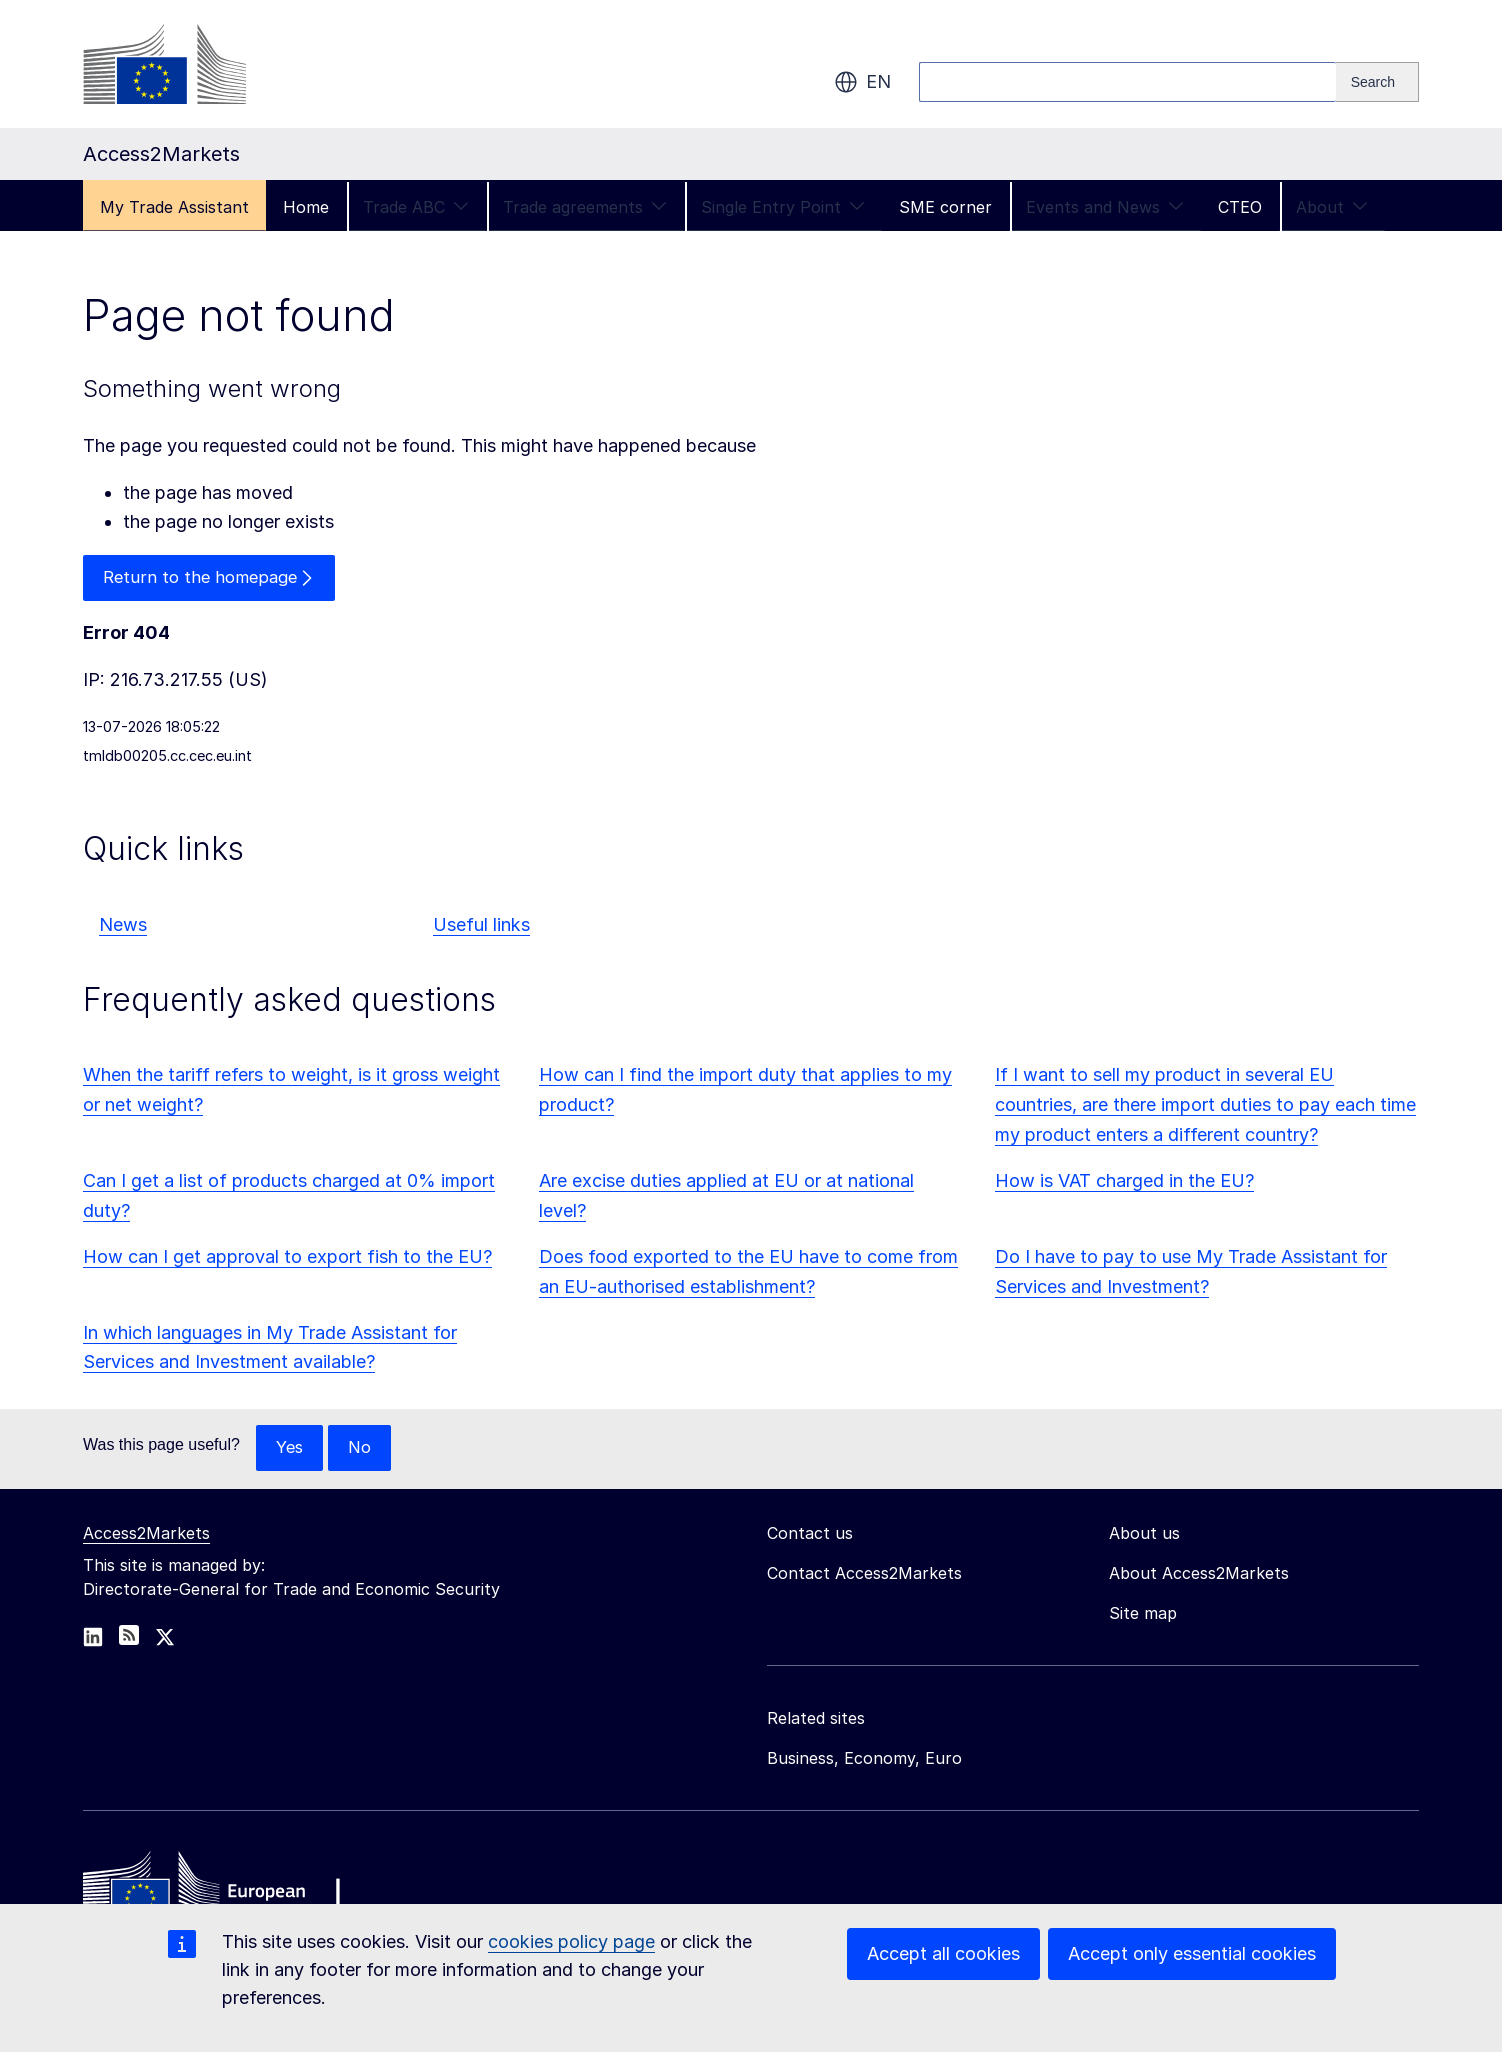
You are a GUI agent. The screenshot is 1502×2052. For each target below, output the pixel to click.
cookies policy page (571, 1941)
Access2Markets (146, 1537)
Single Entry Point (783, 207)
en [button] (862, 82)
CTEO (1240, 207)
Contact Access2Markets (864, 1577)
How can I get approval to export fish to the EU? (287, 1259)
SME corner (945, 207)
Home (306, 207)
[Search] (1377, 82)
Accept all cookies (943, 1953)
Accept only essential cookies (1192, 1953)
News (123, 926)
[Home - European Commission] (228, 1894)
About (1332, 207)
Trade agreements (585, 207)
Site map (1143, 1617)
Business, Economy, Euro (864, 1762)
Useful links (481, 926)
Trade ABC (416, 207)
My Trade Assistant (174, 207)
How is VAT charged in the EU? (1124, 1183)
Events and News (1105, 207)
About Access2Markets (1199, 1577)
